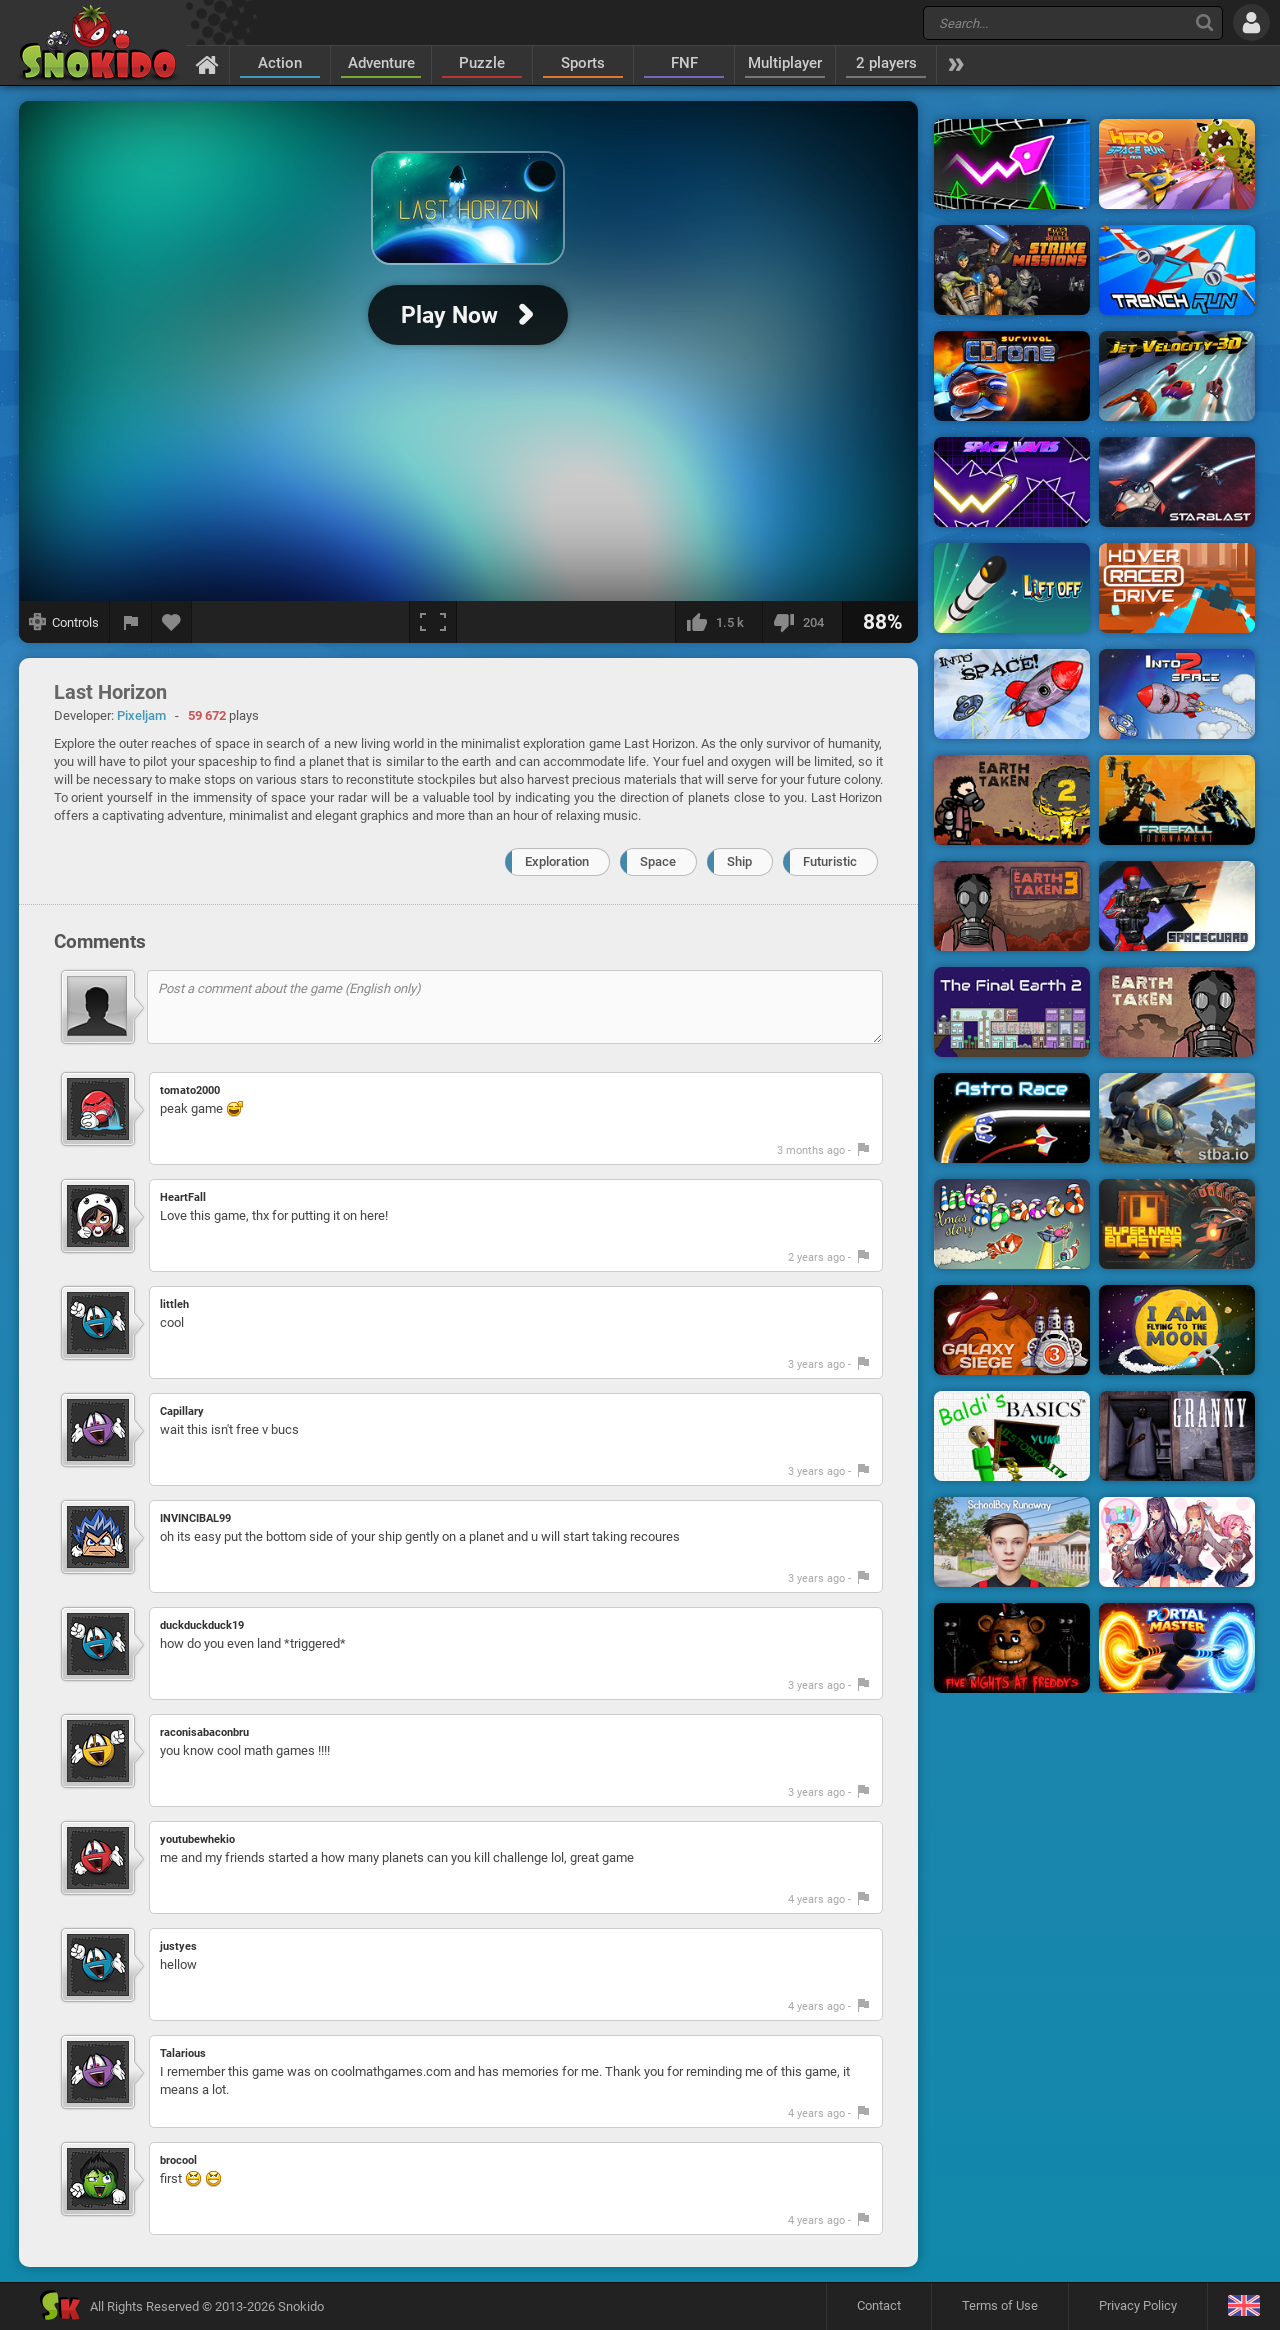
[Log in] (1251, 22)
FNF (684, 63)
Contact (879, 2305)
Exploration (557, 861)
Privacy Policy (1138, 2305)
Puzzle (482, 63)
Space (658, 861)
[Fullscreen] (433, 622)
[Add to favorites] (172, 622)
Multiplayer (785, 63)
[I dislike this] (802, 622)
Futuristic (830, 861)
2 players (886, 63)
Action (280, 63)
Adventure (381, 63)
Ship (739, 861)
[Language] (1243, 2306)
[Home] (207, 64)
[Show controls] (64, 622)
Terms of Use (1000, 2305)
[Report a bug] (131, 622)
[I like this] (718, 622)
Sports (583, 63)
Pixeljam (141, 715)
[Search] (1204, 22)
